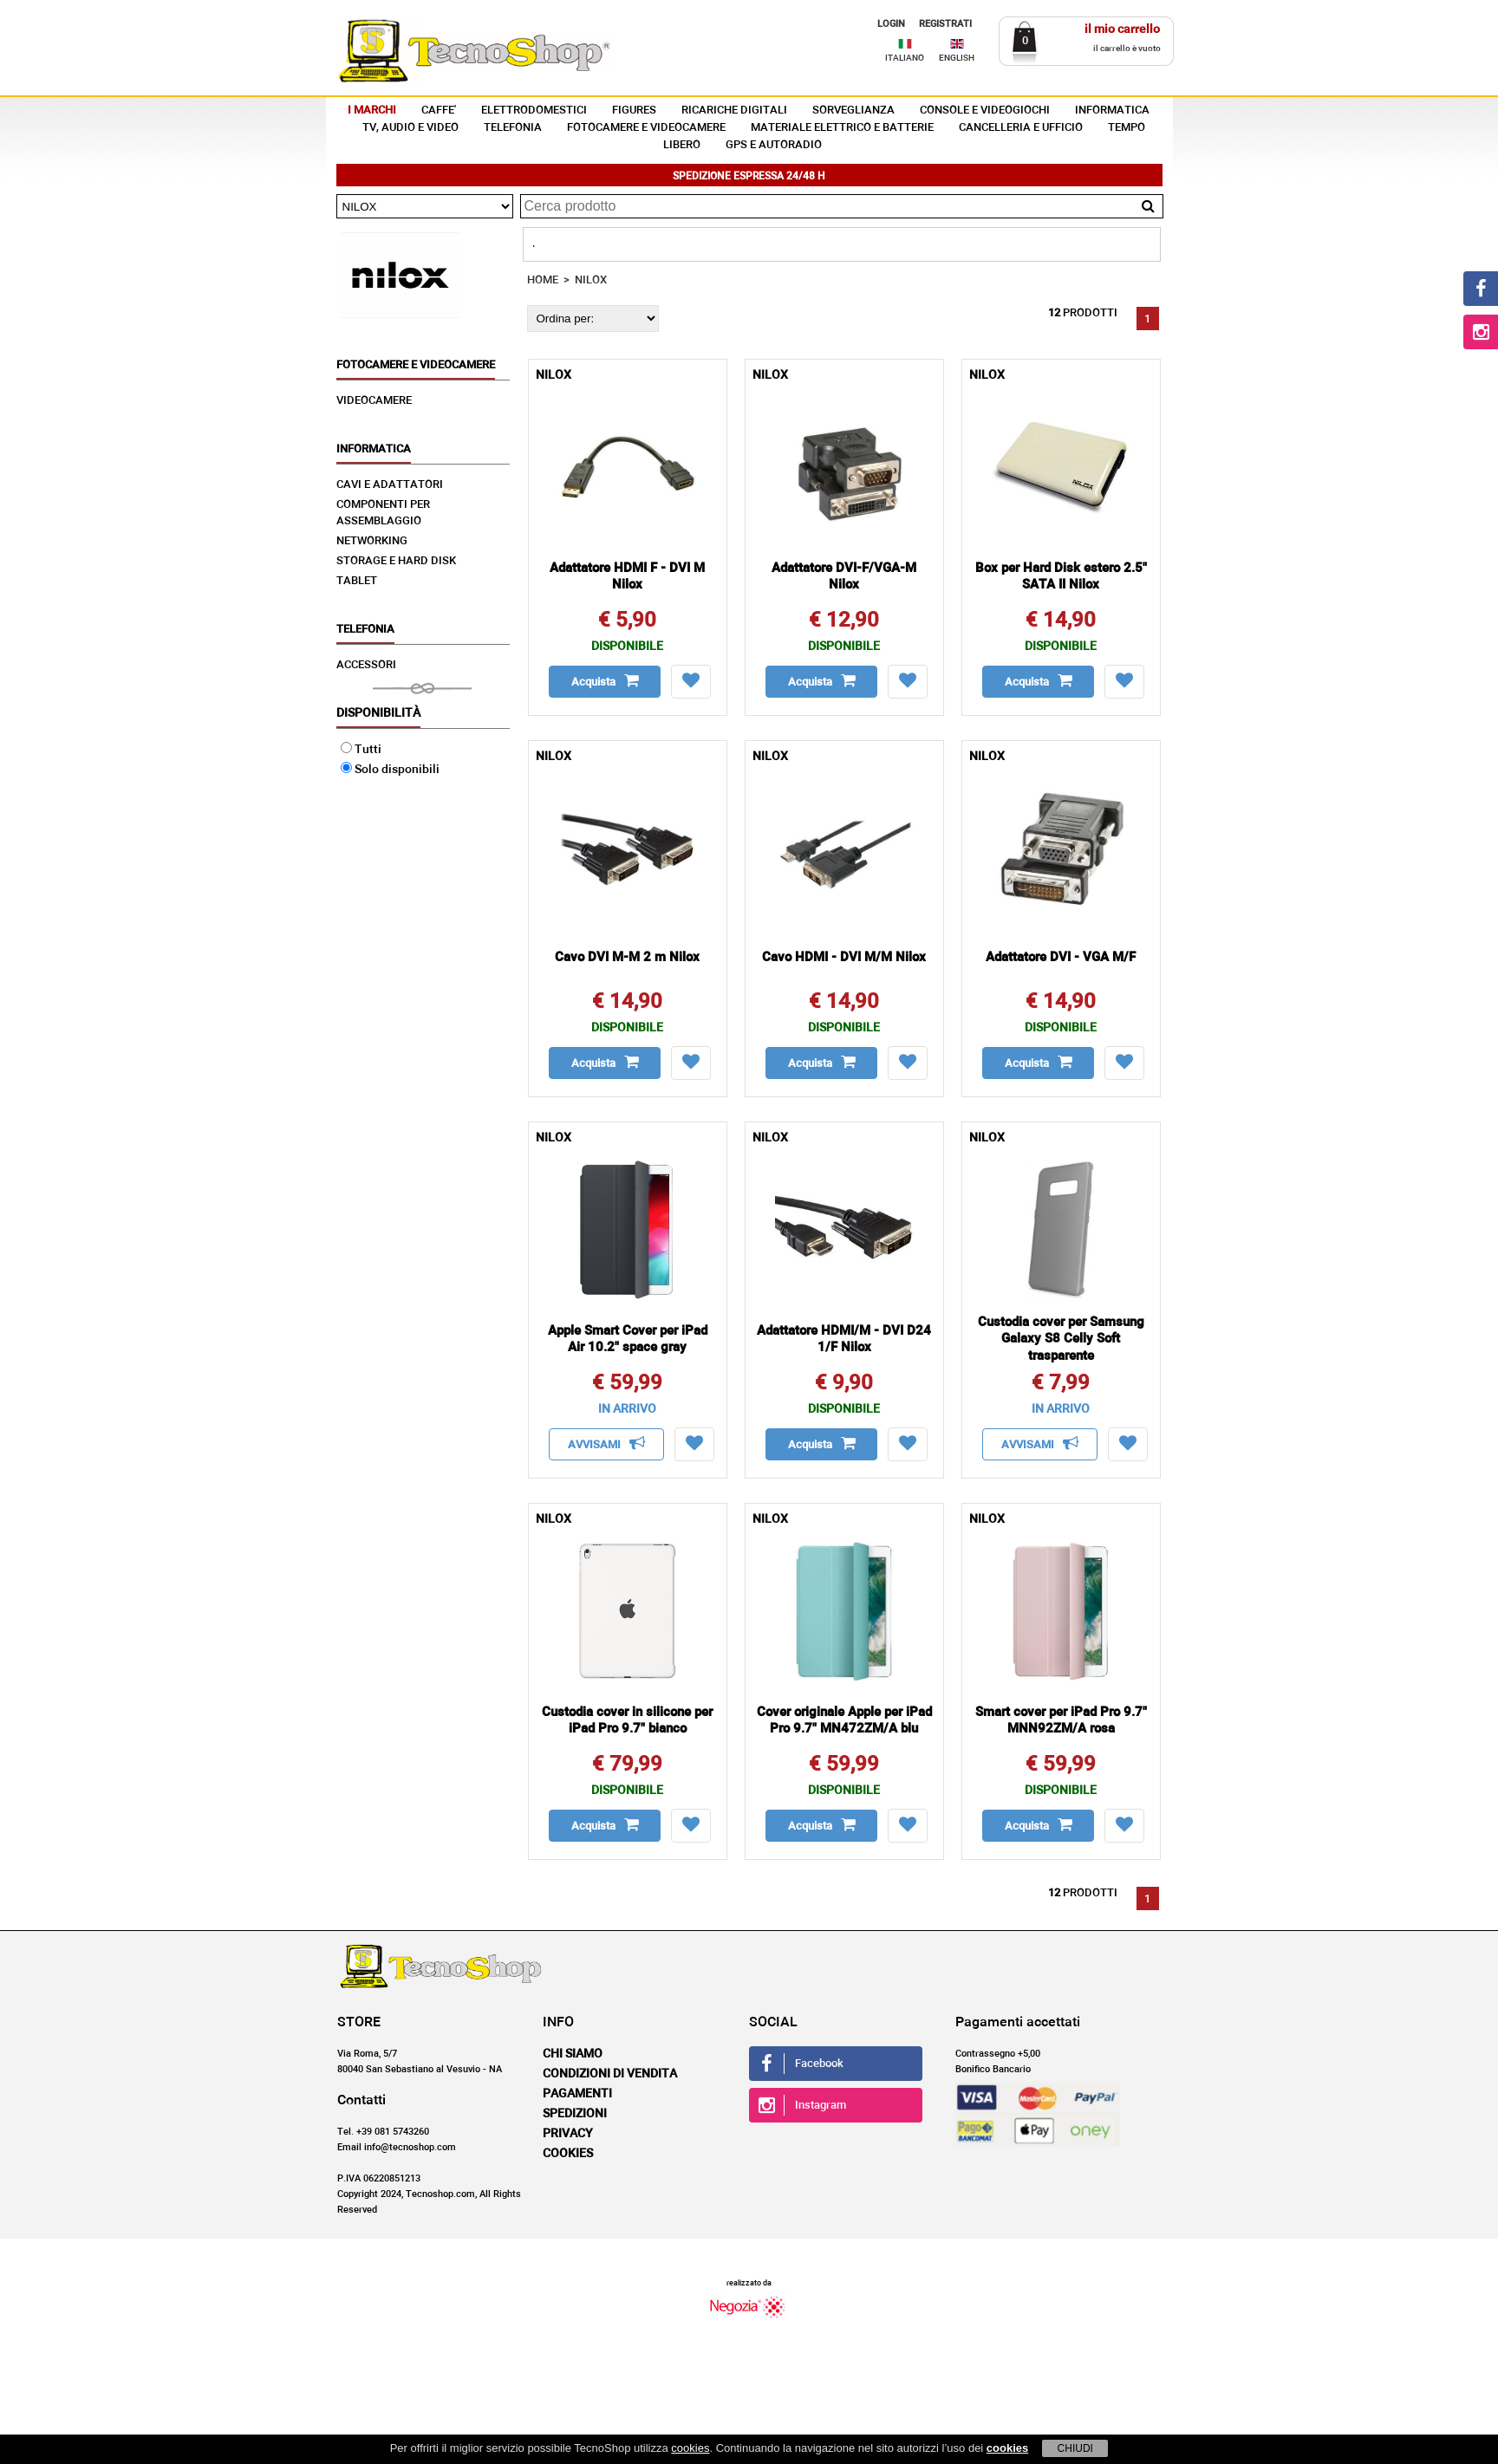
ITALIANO (904, 58)
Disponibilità (378, 713)
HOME (542, 280)
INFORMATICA (1112, 110)
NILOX (591, 280)
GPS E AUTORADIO (774, 145)
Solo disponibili (390, 770)
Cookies (568, 2154)
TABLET (356, 581)
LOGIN (891, 24)
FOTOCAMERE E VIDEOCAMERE (646, 127)
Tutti (361, 750)
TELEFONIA (513, 127)
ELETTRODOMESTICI (534, 110)
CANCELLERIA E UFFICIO (1021, 127)
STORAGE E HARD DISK (396, 561)
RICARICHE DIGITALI (734, 110)
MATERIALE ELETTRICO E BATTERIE (842, 127)
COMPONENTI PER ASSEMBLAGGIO (383, 513)
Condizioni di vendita (610, 2074)
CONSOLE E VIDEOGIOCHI (985, 110)
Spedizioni (575, 2114)
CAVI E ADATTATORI (389, 485)
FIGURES (634, 110)
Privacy (568, 2134)
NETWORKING (371, 541)
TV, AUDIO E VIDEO (410, 127)
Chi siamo (572, 2054)
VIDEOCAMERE (374, 400)
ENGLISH (956, 58)
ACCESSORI (366, 665)
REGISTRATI (945, 24)
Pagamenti (577, 2094)
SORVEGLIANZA (853, 110)
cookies (690, 2447)
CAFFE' (438, 110)
